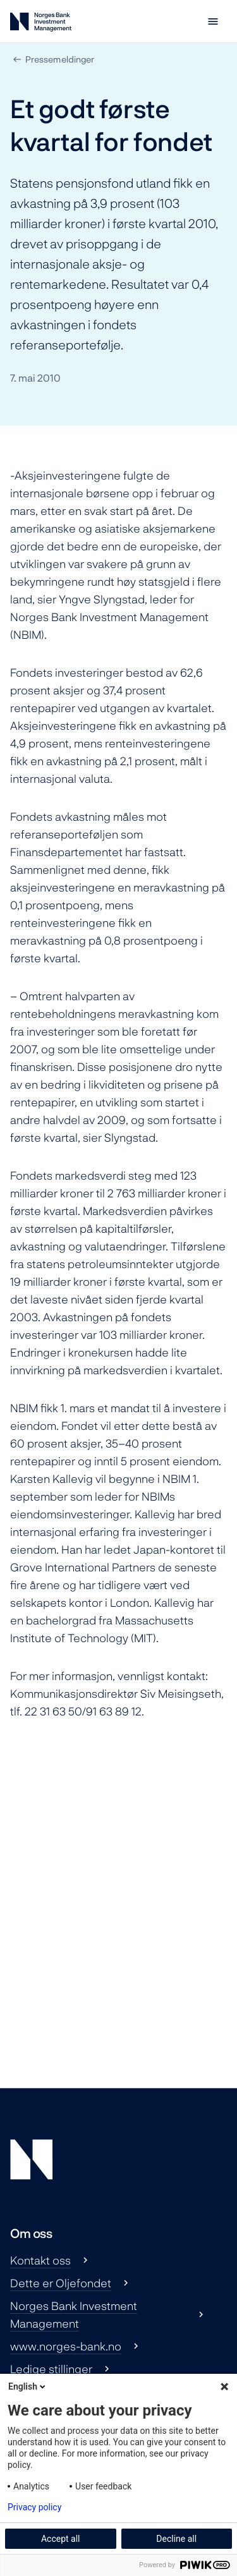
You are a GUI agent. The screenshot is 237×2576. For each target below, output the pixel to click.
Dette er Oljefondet (60, 2283)
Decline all (176, 2539)
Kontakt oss (40, 2260)
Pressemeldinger (59, 59)
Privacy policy (34, 2507)
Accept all (60, 2539)
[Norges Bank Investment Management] (40, 24)
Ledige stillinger (51, 2369)
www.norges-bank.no (65, 2346)
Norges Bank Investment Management (73, 2314)
